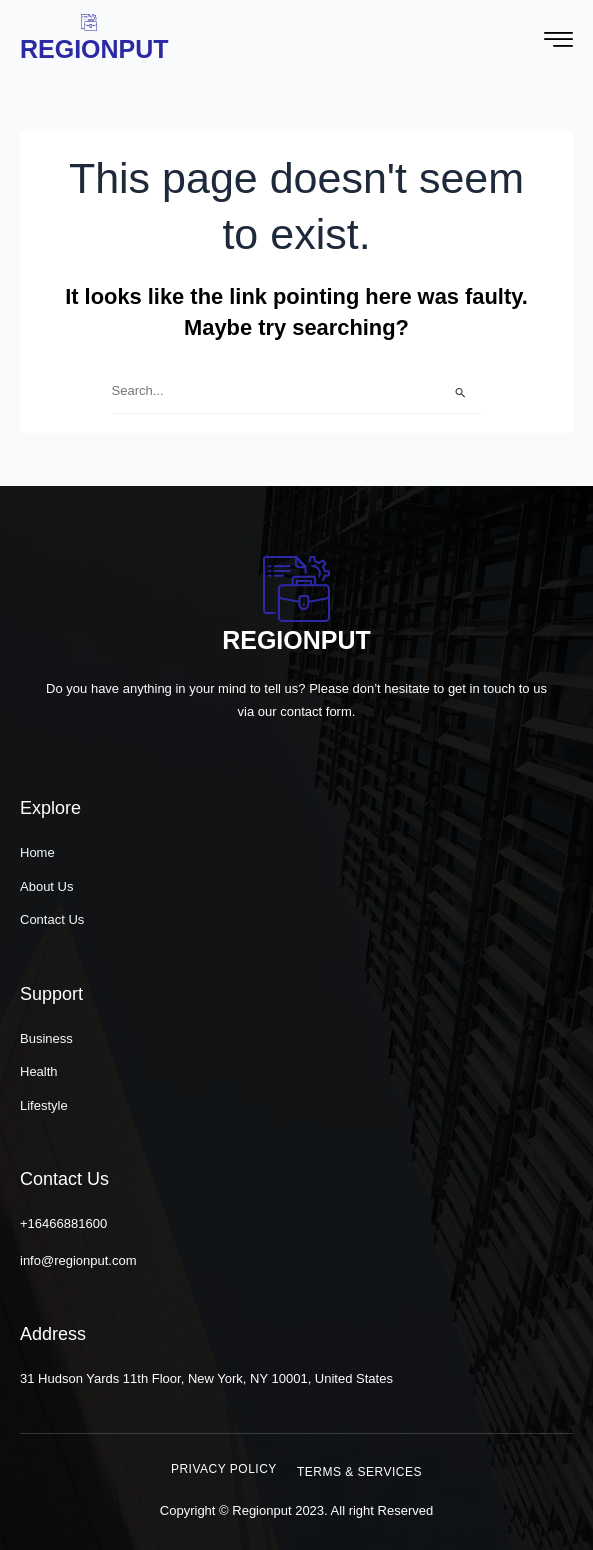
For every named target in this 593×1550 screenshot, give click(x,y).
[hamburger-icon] (558, 42)
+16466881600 (63, 1223)
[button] (224, 1469)
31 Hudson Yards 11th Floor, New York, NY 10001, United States (206, 1378)
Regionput (94, 49)
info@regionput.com (78, 1260)
